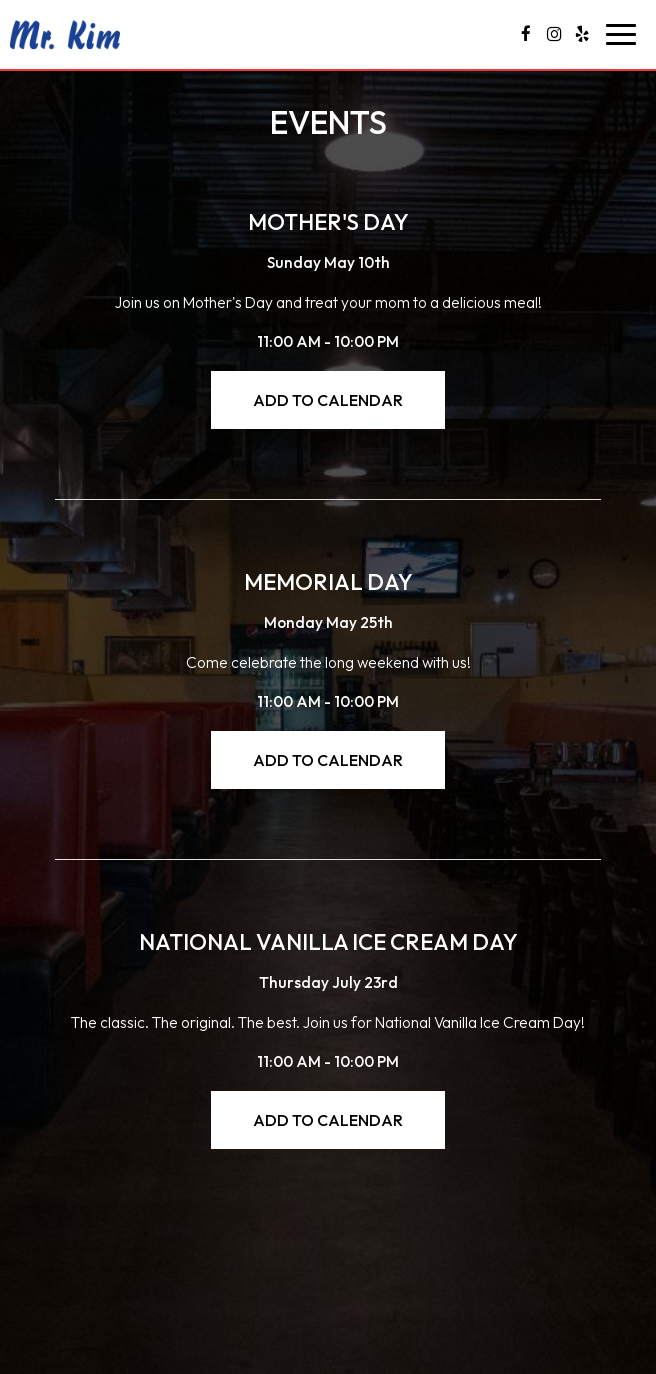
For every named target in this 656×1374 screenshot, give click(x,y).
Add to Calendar (328, 400)
